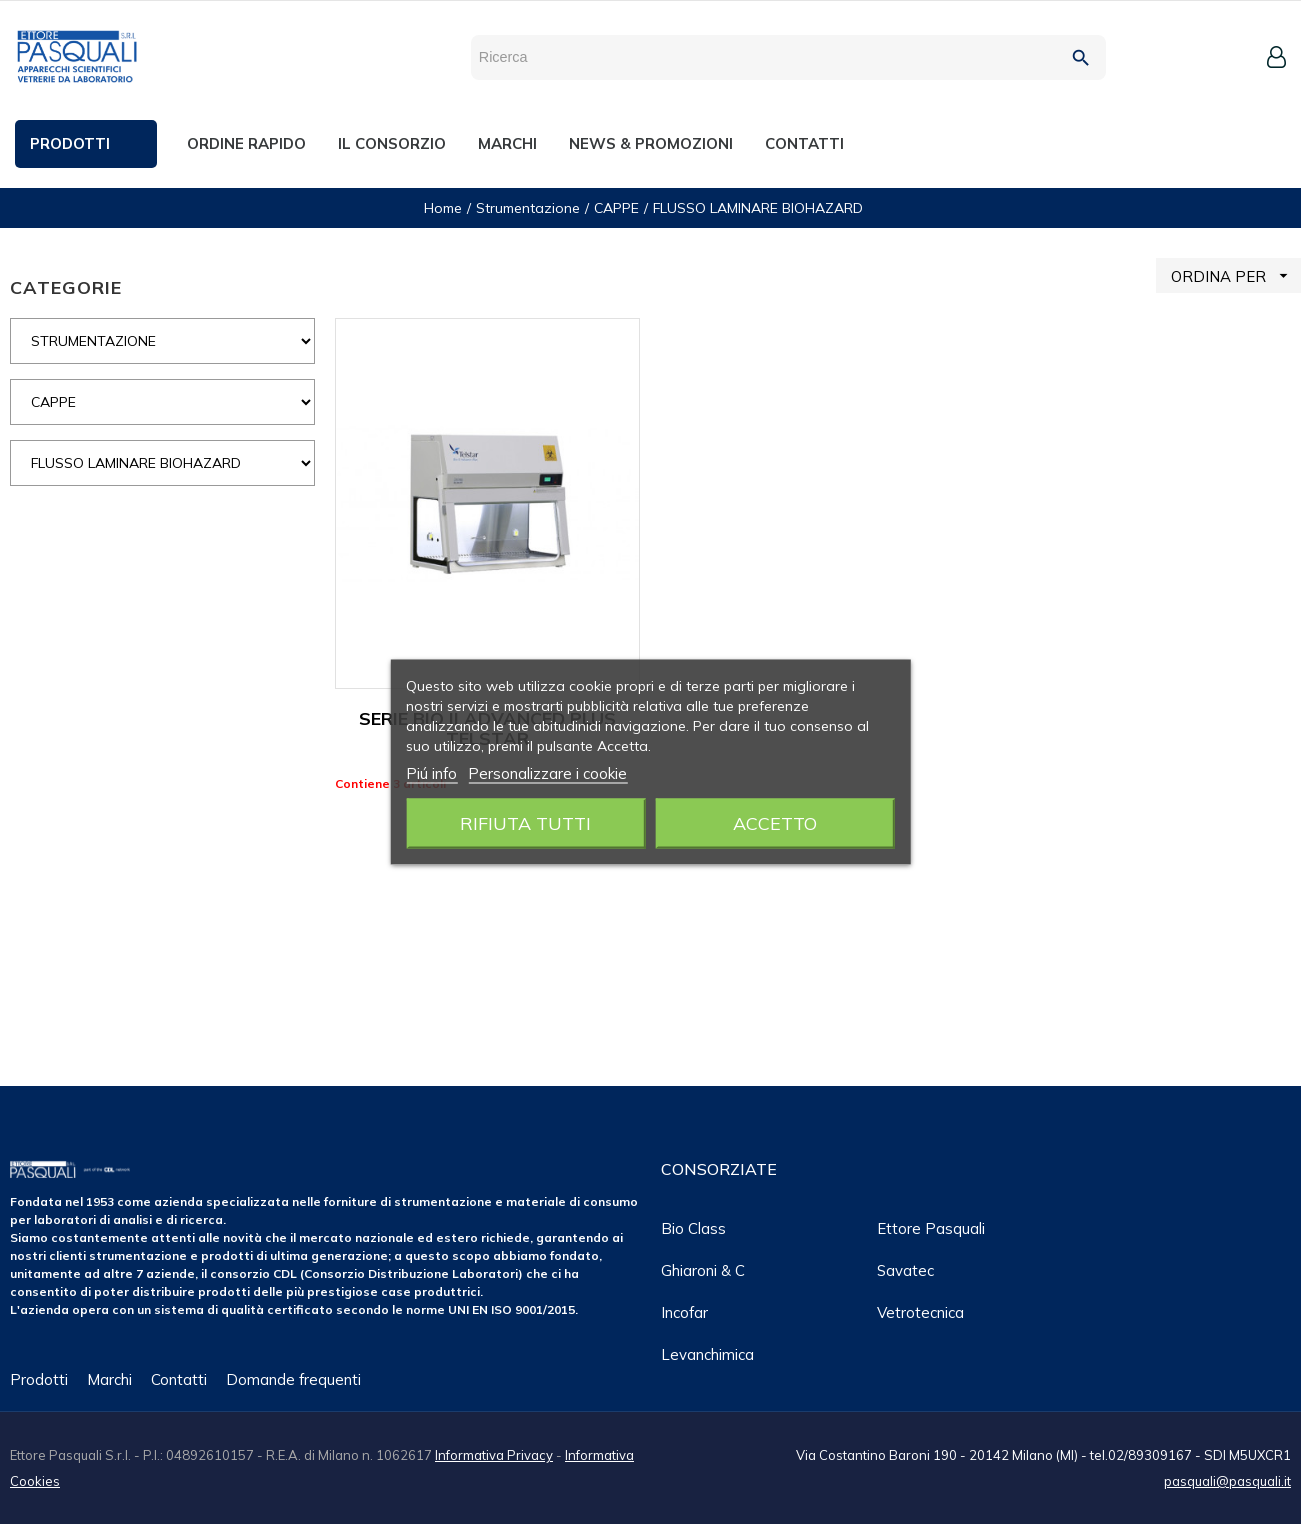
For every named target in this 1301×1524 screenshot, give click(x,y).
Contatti (179, 1379)
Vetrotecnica (920, 1312)
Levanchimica (707, 1354)
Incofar (684, 1312)
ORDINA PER (1236, 275)
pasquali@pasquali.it (1227, 1481)
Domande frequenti (293, 1379)
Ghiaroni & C (703, 1270)
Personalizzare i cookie (547, 773)
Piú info (431, 773)
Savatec (905, 1270)
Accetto (775, 823)
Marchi (109, 1379)
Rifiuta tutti (525, 823)
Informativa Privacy (494, 1455)
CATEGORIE (66, 287)
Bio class (693, 1228)
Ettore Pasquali (931, 1228)
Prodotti (39, 1379)
